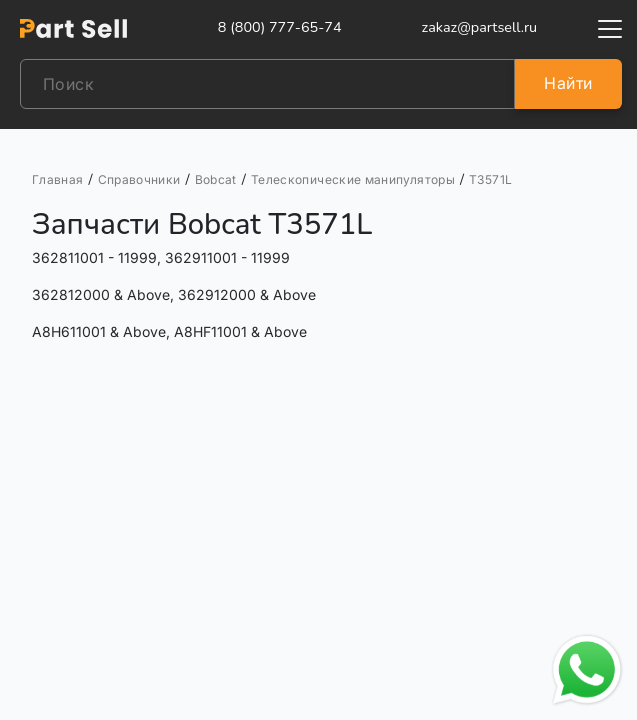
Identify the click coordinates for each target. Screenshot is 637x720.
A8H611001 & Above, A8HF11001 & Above (169, 331)
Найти (568, 83)
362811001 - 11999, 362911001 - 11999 (161, 257)
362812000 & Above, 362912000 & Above (174, 294)
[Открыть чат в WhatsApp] (587, 670)
